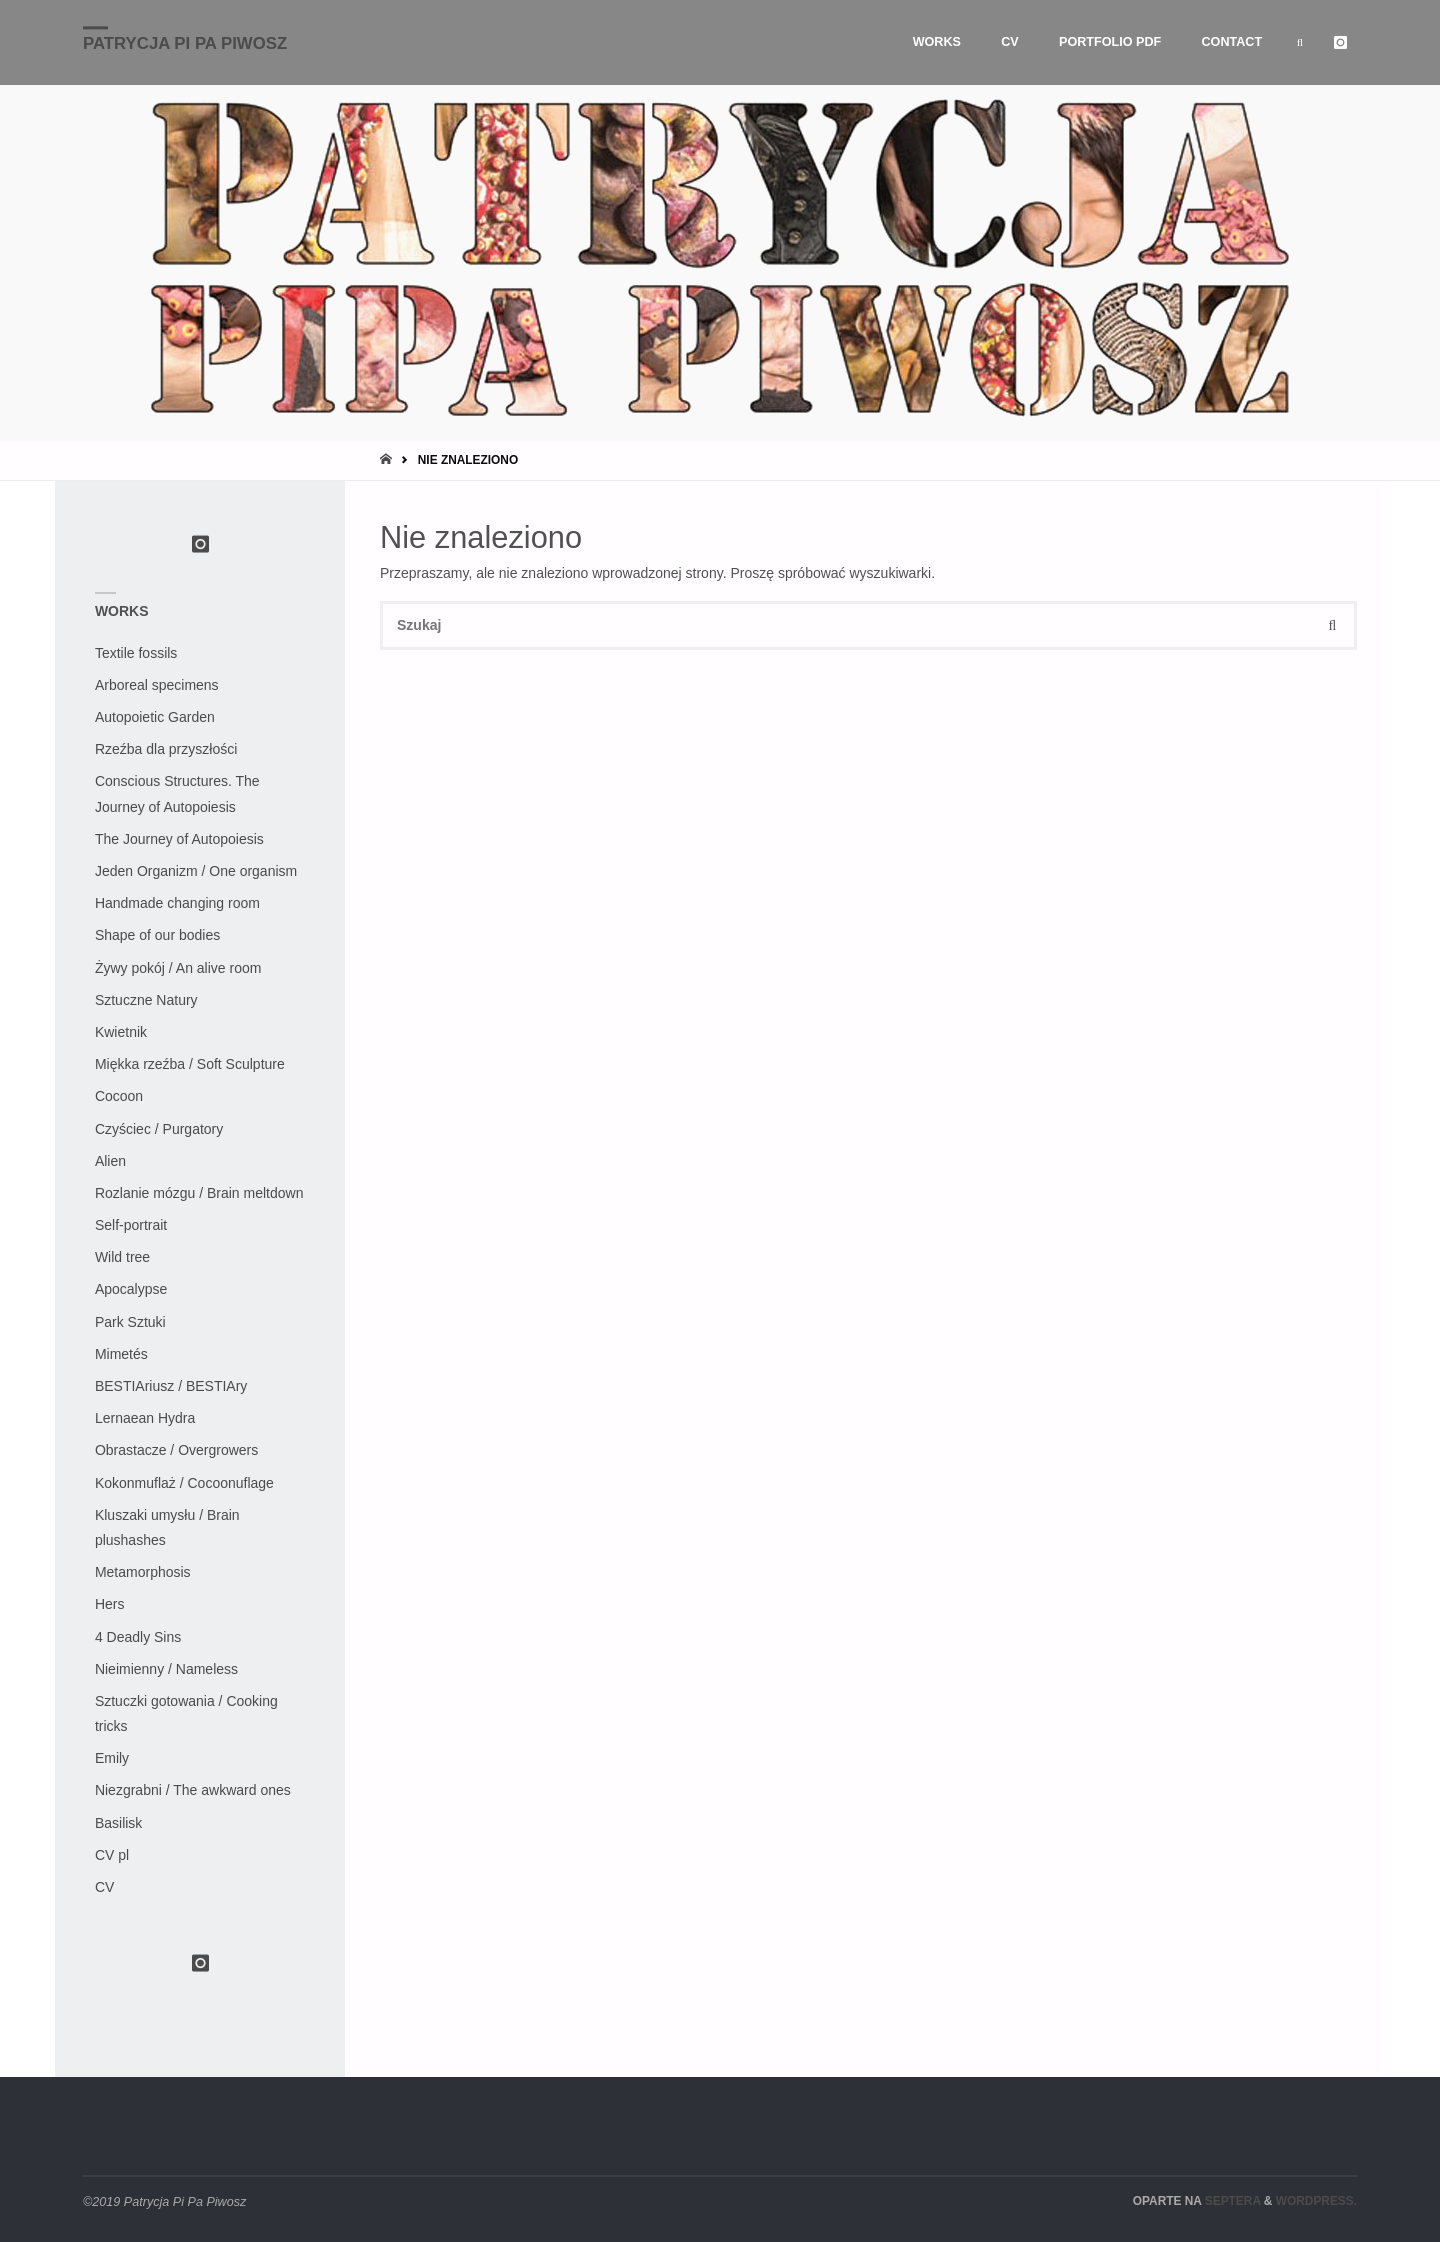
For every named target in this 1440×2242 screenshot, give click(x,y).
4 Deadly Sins (138, 1637)
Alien (110, 1161)
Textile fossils (136, 653)
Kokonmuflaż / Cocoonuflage (184, 1483)
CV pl (112, 1855)
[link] (1300, 42)
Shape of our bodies (157, 935)
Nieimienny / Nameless (166, 1669)
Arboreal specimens (157, 685)
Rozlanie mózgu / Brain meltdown (199, 1193)
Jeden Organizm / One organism (196, 871)
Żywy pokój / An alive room (178, 968)
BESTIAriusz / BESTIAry (171, 1386)
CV (104, 1887)
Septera (1231, 2201)
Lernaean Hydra (145, 1418)
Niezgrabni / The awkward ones (193, 1790)
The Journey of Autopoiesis (179, 839)
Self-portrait (131, 1225)
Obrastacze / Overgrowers (176, 1450)
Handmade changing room (177, 903)
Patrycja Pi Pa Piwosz (185, 43)
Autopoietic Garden (155, 717)
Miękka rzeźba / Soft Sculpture (190, 1064)
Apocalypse (131, 1289)
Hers (110, 1604)
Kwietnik (121, 1032)
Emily (112, 1758)
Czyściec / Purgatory (159, 1129)
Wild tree (122, 1257)
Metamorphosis (143, 1572)
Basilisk (118, 1823)
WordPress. (1316, 2201)
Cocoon (119, 1096)
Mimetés (121, 1354)
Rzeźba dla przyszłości (166, 749)
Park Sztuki (130, 1322)
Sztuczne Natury (146, 1000)
